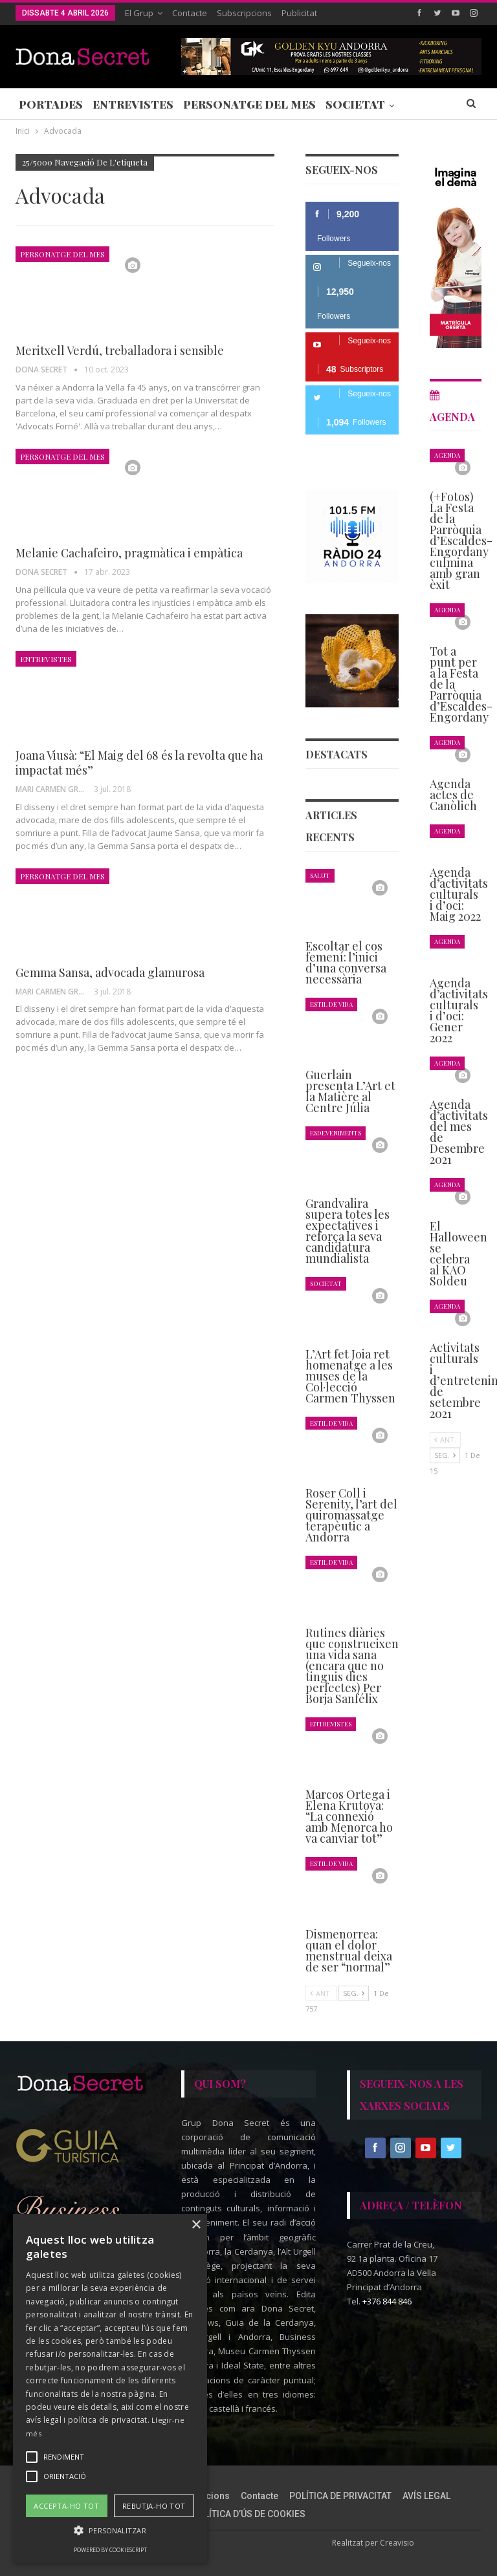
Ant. (321, 1993)
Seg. (353, 1993)
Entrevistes (133, 104)
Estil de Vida (331, 1004)
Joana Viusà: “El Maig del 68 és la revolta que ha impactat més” (139, 762)
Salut (320, 875)
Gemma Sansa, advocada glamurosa (110, 972)
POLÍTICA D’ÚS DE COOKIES (248, 2514)
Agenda (447, 455)
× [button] (196, 2225)
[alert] (110, 2388)
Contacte (189, 13)
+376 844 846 (387, 2301)
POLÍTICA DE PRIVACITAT (340, 2496)
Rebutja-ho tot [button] (154, 2506)
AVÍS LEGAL (426, 2496)
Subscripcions (244, 13)
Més (416, 104)
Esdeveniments (335, 1132)
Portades (51, 104)
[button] (110, 2530)
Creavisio (397, 2542)
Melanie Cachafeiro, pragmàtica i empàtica (129, 553)
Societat (355, 104)
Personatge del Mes (249, 104)
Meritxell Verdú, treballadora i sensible (120, 350)
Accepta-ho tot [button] (66, 2506)
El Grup (139, 13)
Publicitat (299, 13)
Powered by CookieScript (110, 2550)
